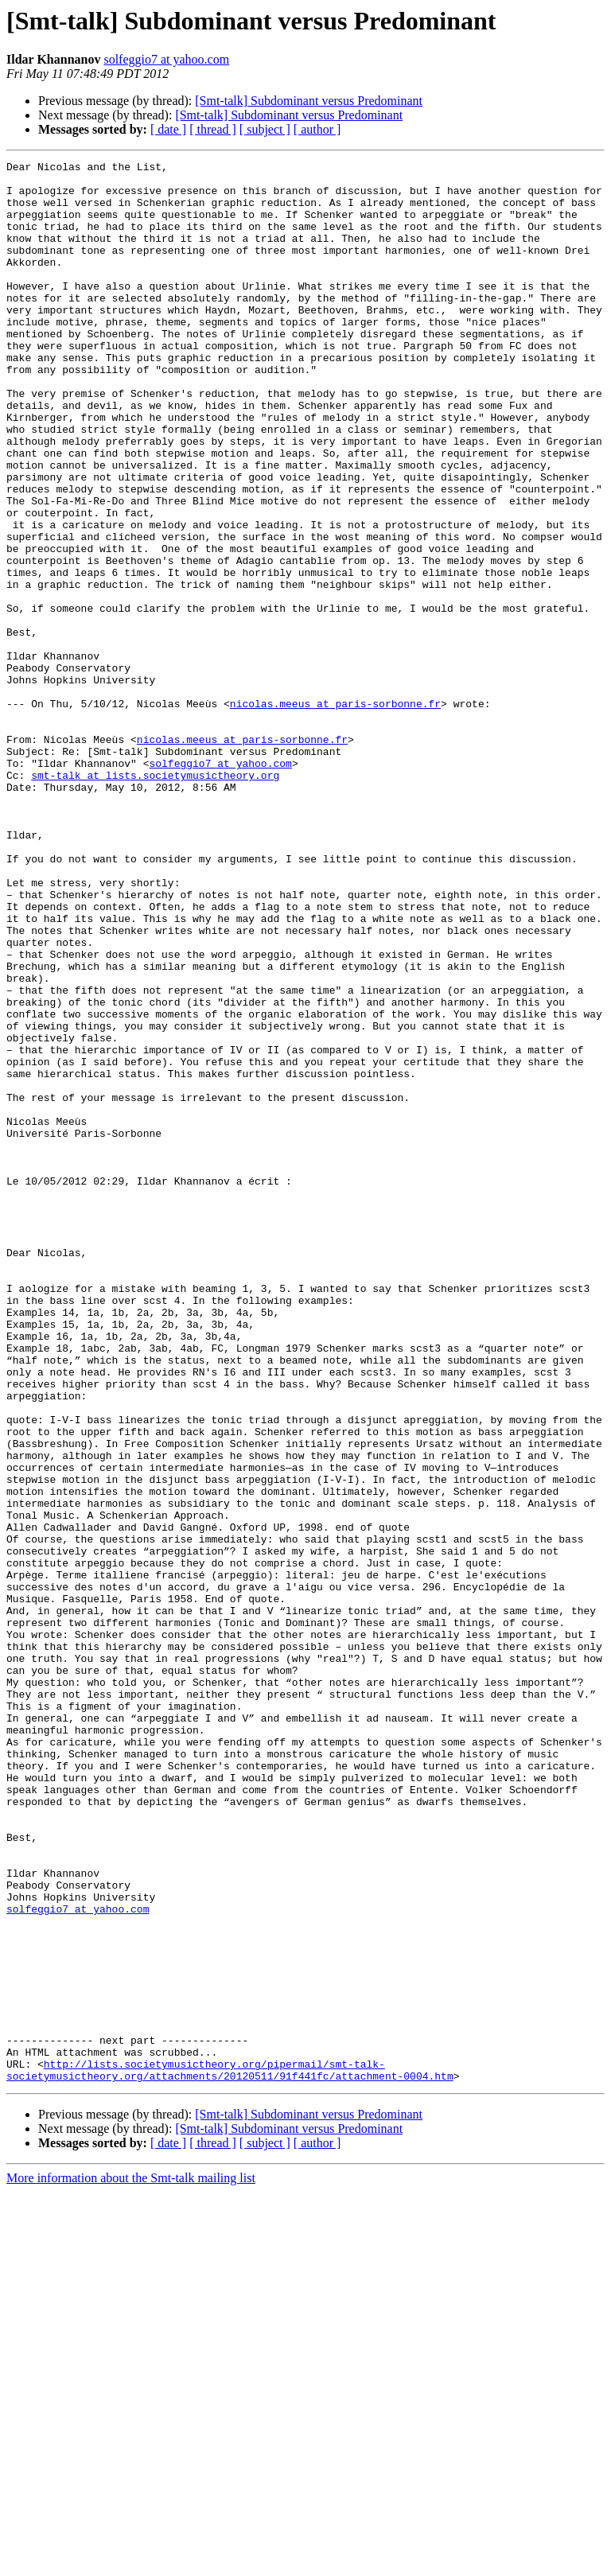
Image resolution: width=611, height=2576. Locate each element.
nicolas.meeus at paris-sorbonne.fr (335, 813)
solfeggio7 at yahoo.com (166, 59)
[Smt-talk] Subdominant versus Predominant (308, 100)
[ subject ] (264, 129)
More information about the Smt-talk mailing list (130, 2562)
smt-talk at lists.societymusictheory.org (155, 899)
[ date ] (168, 129)
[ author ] (317, 129)
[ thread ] (212, 129)
